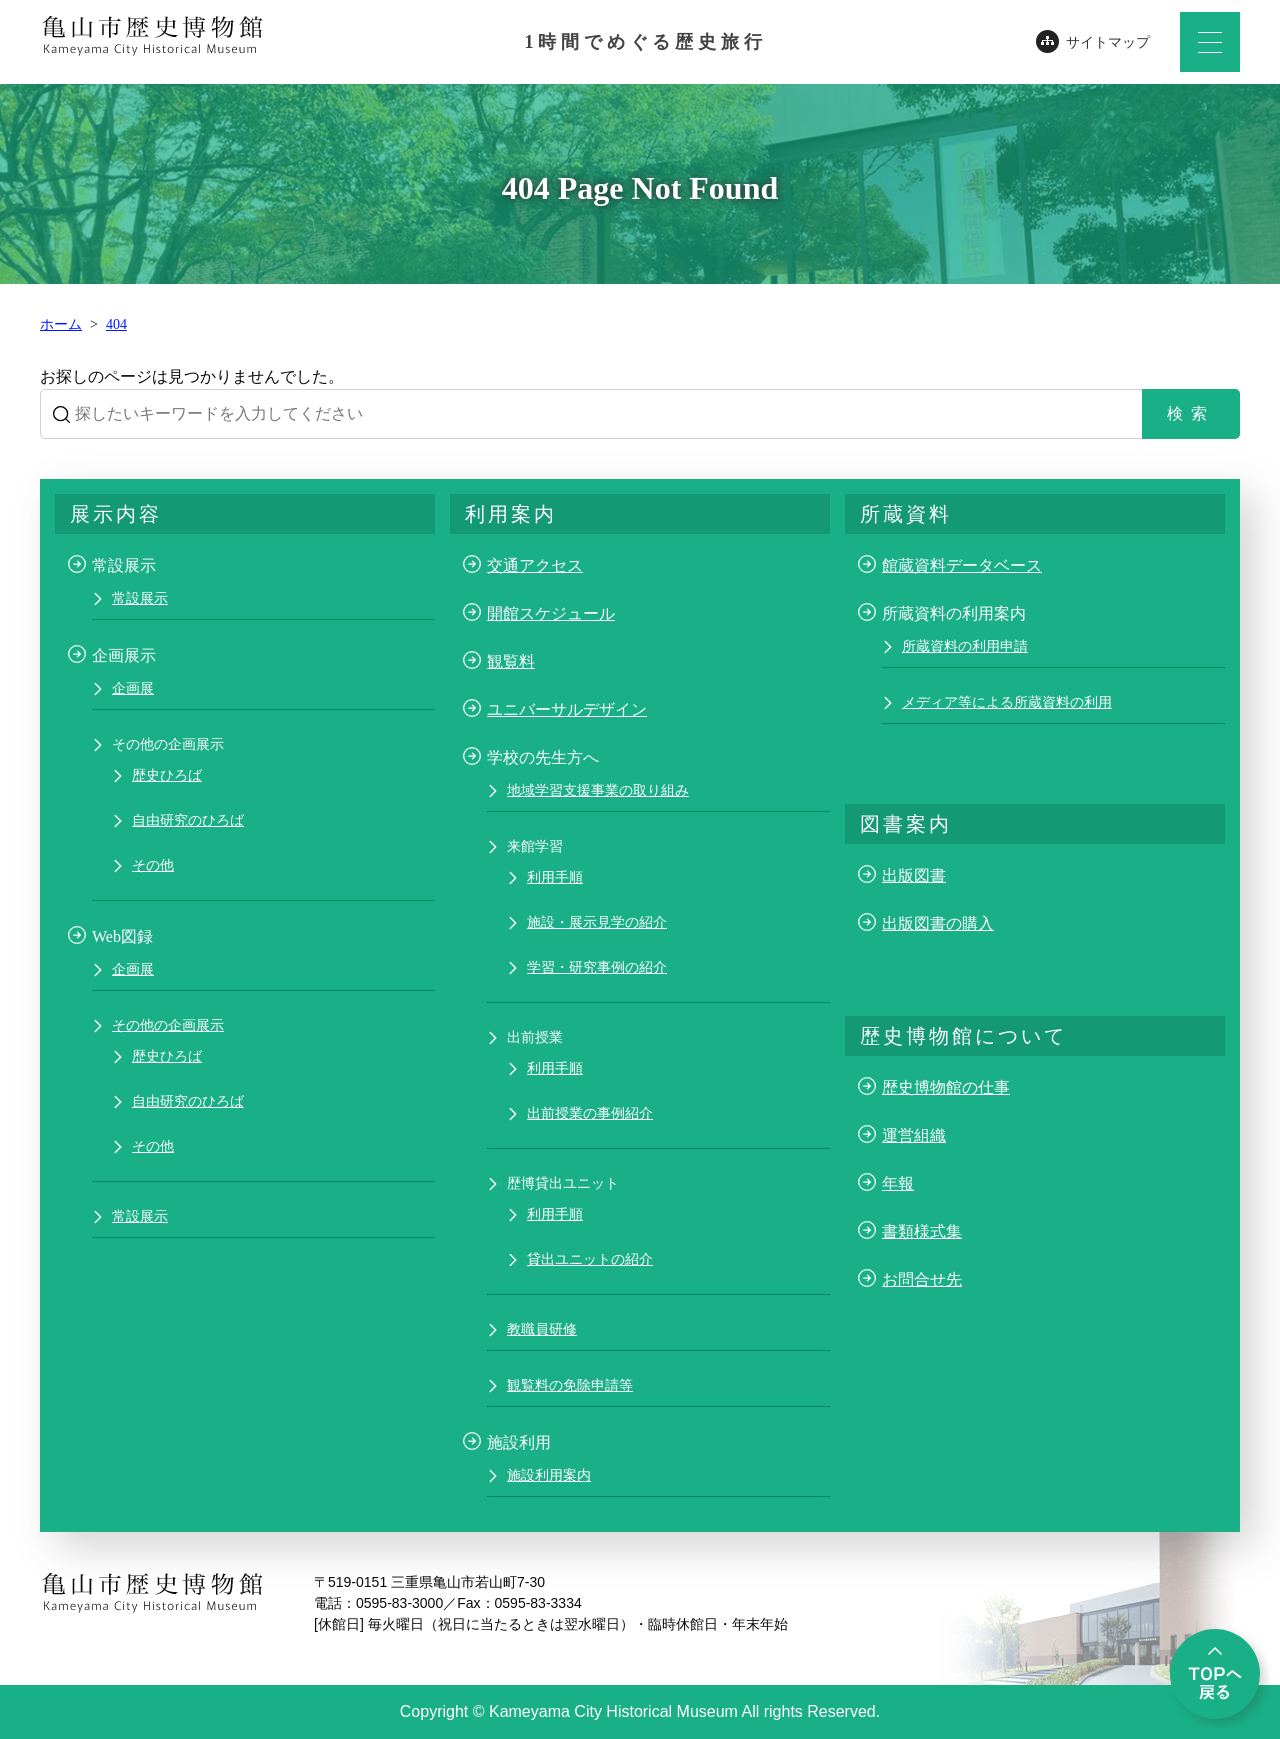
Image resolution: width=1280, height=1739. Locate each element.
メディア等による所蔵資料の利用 (1007, 702)
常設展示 (140, 598)
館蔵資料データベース (962, 565)
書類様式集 (922, 1231)
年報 (898, 1183)
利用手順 (555, 877)
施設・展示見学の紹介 (597, 922)
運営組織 (914, 1135)
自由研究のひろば (188, 820)
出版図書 (914, 875)
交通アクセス (535, 565)
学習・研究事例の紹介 (597, 967)
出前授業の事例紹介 (590, 1113)
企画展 (133, 688)
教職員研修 (542, 1329)
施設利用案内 (549, 1475)
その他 (153, 865)
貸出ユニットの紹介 (590, 1259)
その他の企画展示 (168, 1025)
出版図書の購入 (938, 923)
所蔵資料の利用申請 (965, 646)
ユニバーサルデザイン (567, 709)
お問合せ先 (922, 1279)
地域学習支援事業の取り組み (598, 790)
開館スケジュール (551, 613)
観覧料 (511, 661)
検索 (1191, 413)
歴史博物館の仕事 (946, 1087)
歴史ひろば (167, 775)
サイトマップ (1108, 42)
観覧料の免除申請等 (570, 1385)
